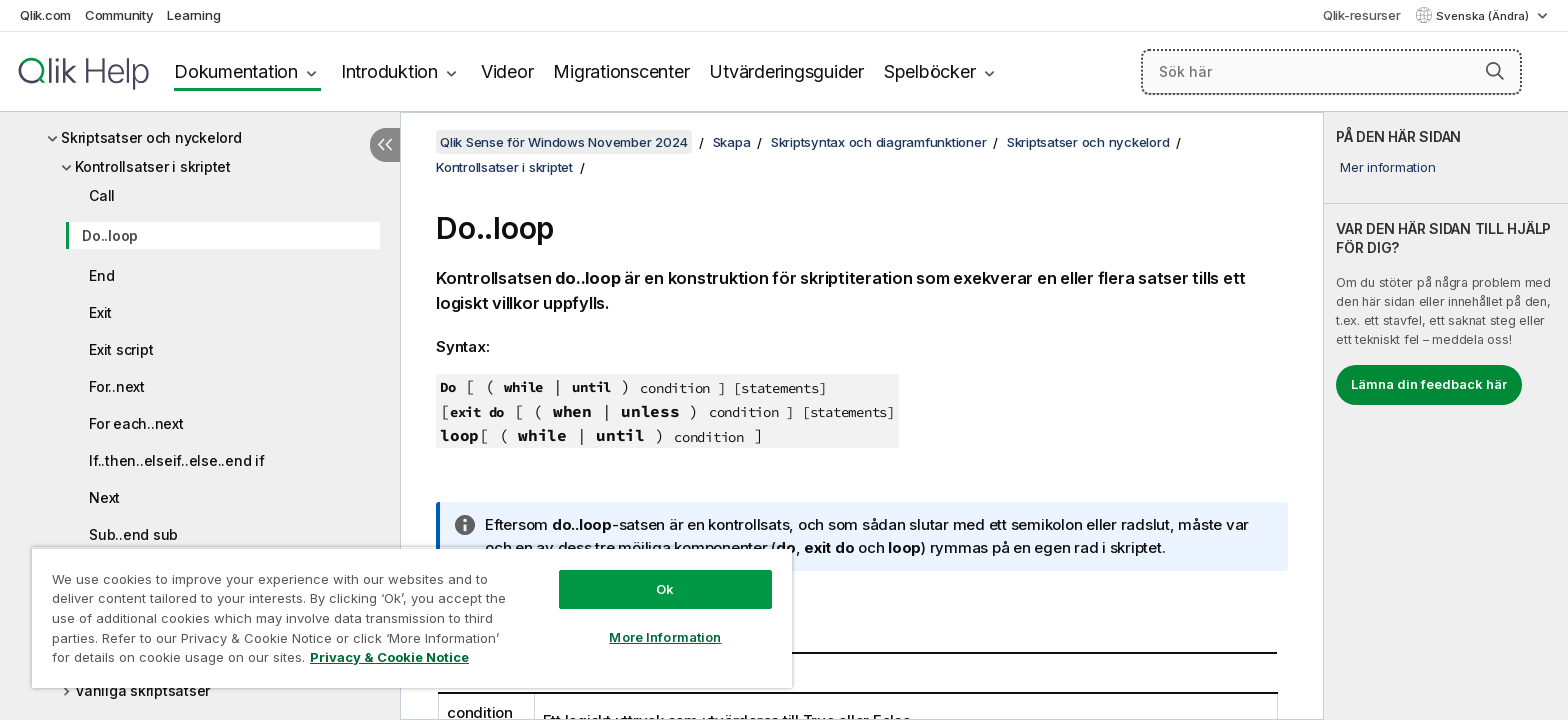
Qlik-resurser (1362, 15)
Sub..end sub (133, 534)
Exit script (121, 349)
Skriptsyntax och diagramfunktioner (879, 142)
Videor (507, 71)
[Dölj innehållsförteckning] (385, 145)
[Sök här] (1331, 72)
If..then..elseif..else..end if (177, 460)
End (101, 275)
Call (102, 195)
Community (119, 15)
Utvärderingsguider (786, 71)
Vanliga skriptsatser (142, 690)
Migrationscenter (621, 71)
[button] (1495, 71)
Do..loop (110, 235)
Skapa (732, 142)
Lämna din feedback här (1429, 384)
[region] (412, 617)
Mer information (1387, 167)
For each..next (136, 423)
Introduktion (389, 71)
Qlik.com (45, 15)
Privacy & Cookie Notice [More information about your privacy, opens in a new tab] (389, 657)
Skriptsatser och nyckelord (151, 137)
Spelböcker (930, 71)
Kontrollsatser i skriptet (153, 166)
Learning (193, 15)
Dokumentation (236, 71)
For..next (117, 386)
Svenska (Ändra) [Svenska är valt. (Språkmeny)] (1484, 16)
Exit (100, 312)
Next (104, 497)
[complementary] (1446, 416)
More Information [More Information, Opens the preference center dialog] (665, 637)
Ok (665, 589)
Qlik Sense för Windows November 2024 (564, 142)
